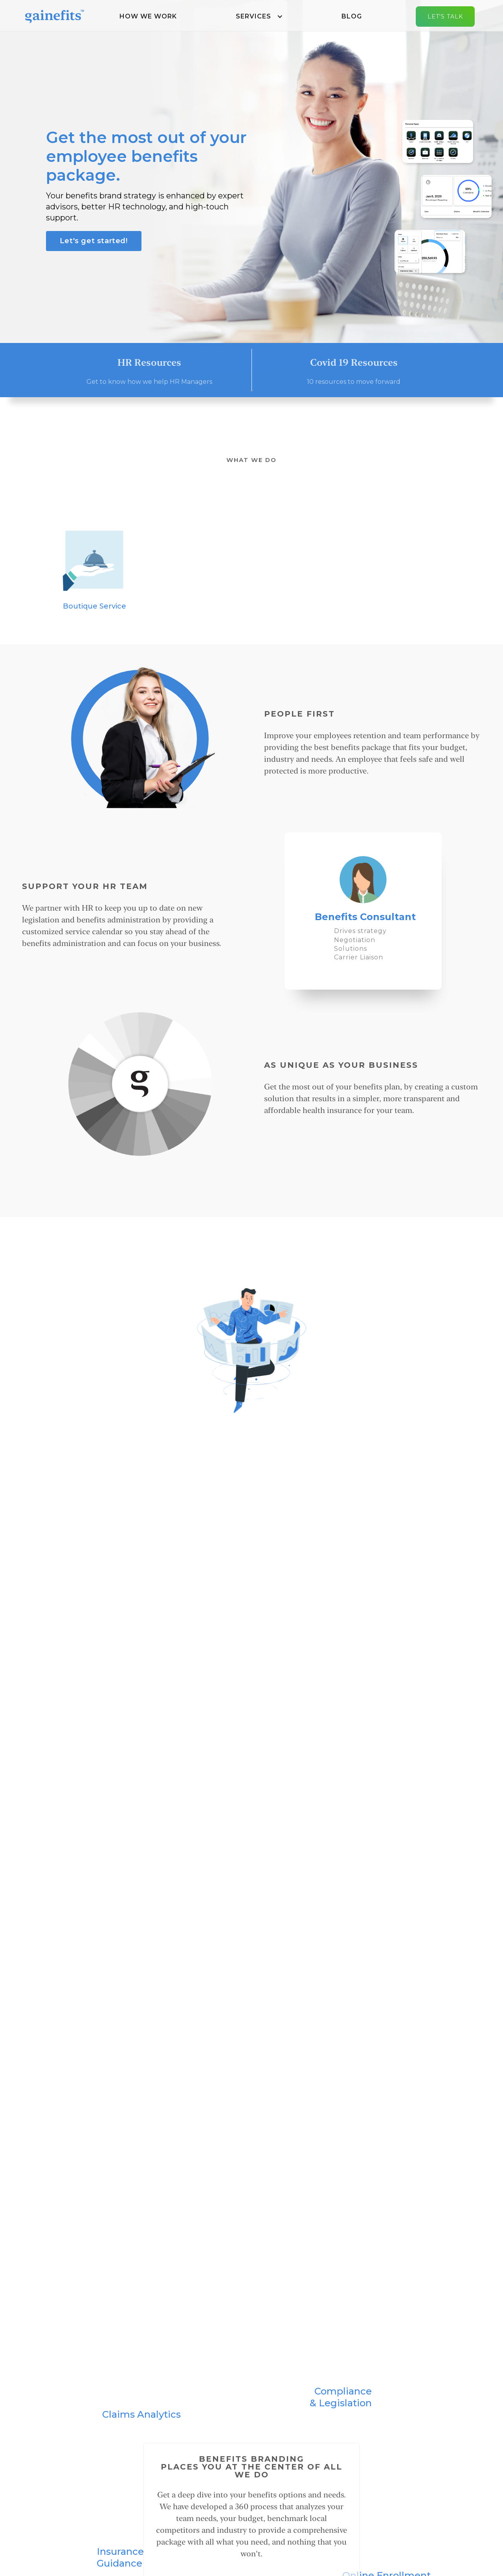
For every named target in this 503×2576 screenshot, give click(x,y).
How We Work (148, 16)
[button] (259, 16)
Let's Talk (445, 16)
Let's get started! (94, 241)
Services (253, 16)
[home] (54, 16)
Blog (351, 16)
